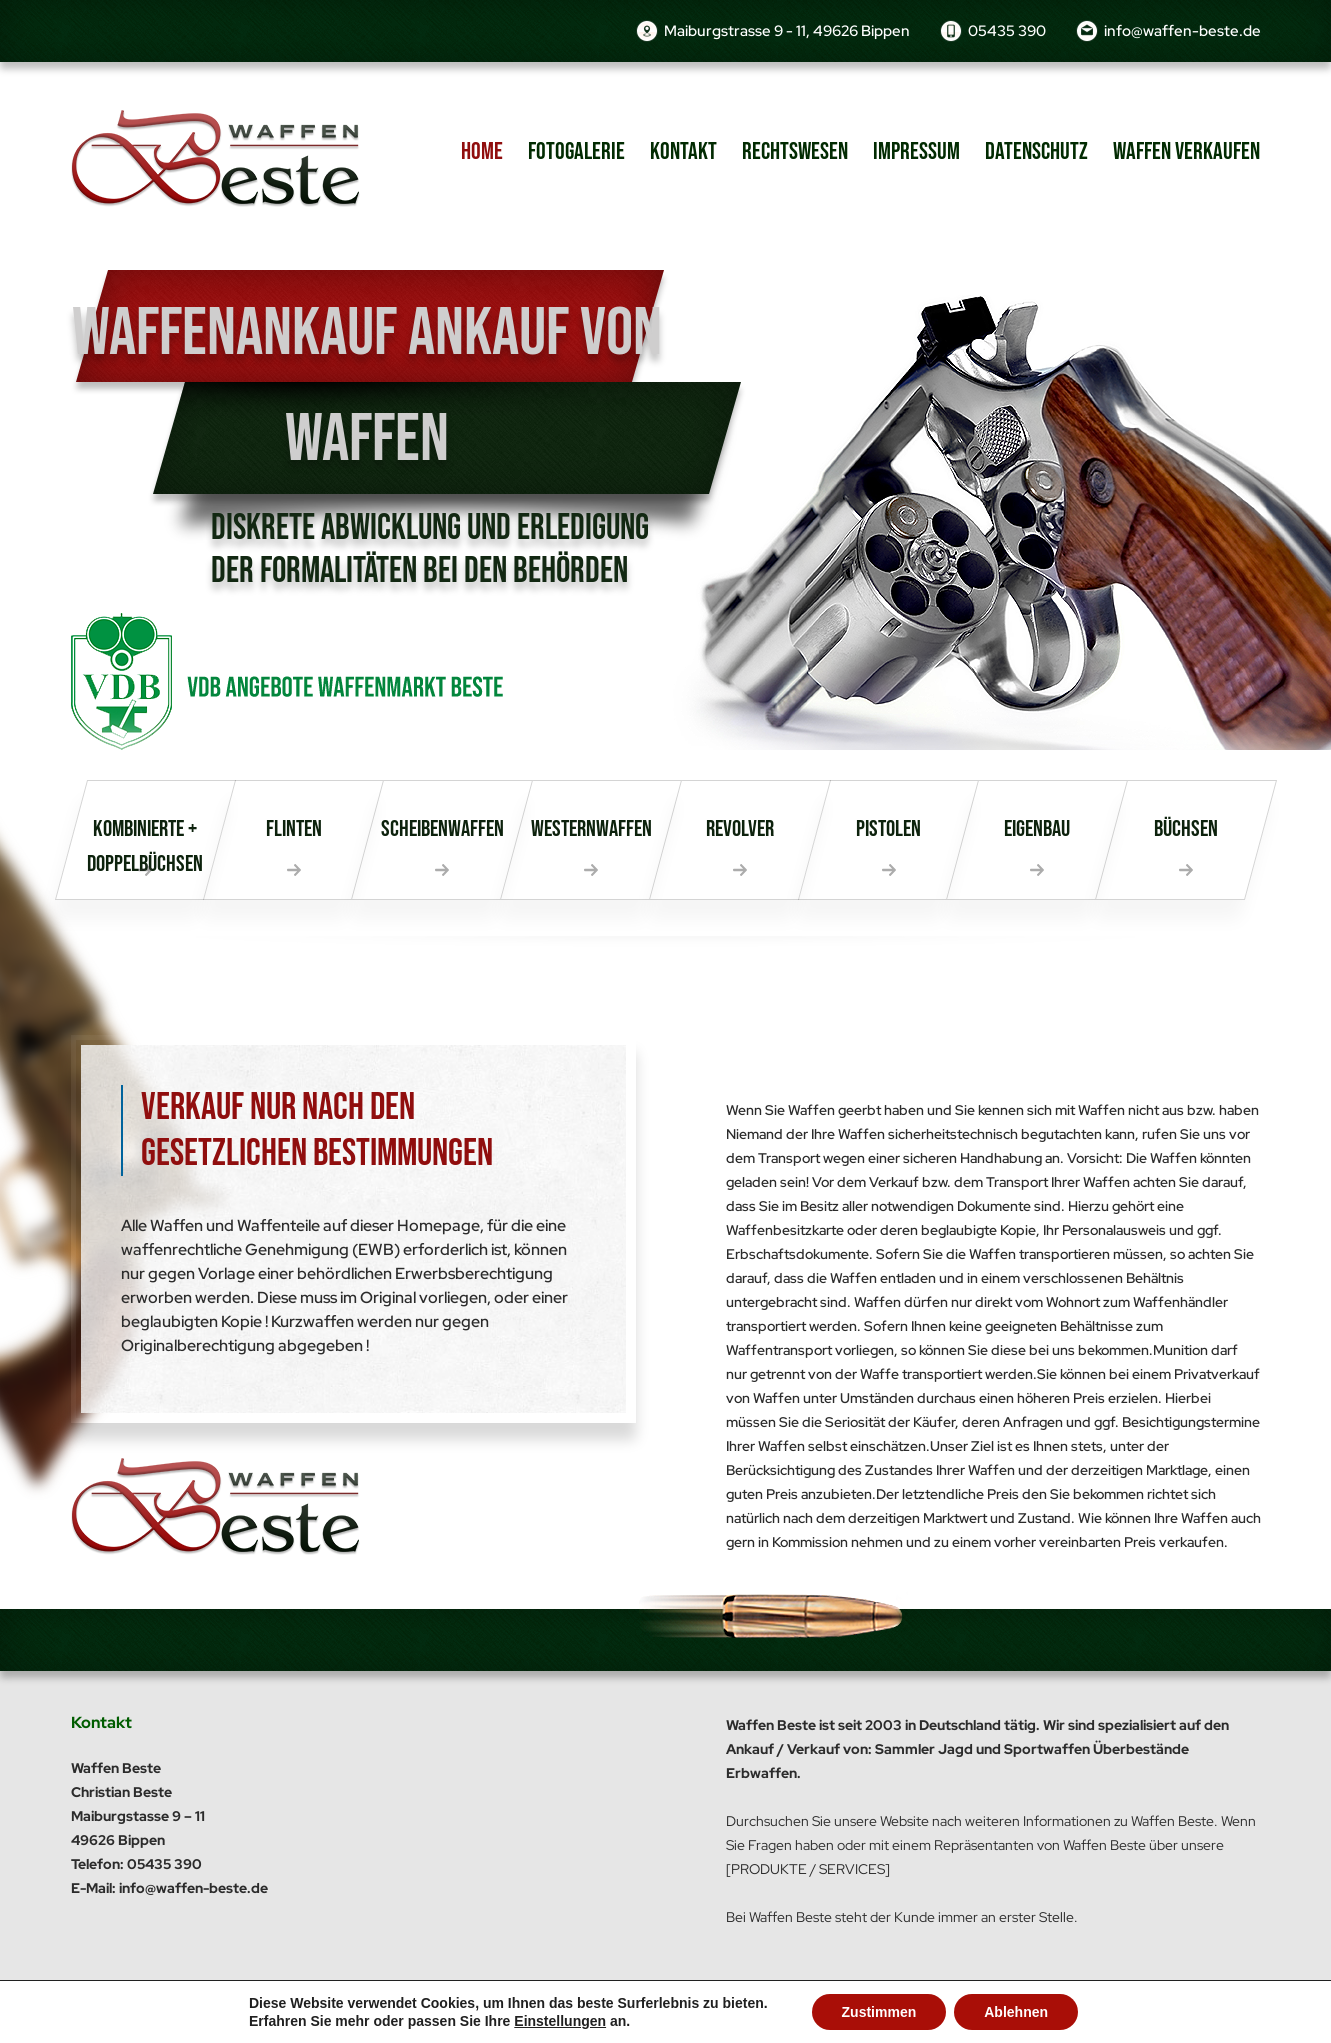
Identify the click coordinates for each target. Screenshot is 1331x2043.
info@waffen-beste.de (1182, 31)
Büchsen (1186, 829)
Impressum (916, 151)
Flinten (294, 829)
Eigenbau (1037, 829)
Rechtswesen (795, 151)
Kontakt (683, 151)
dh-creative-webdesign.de (1178, 2003)
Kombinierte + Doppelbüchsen (145, 846)
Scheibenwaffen (442, 829)
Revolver (740, 829)
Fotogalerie (576, 151)
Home (482, 151)
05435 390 (1007, 31)
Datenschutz (1036, 151)
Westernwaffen (591, 829)
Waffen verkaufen (1186, 151)
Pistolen (888, 829)
